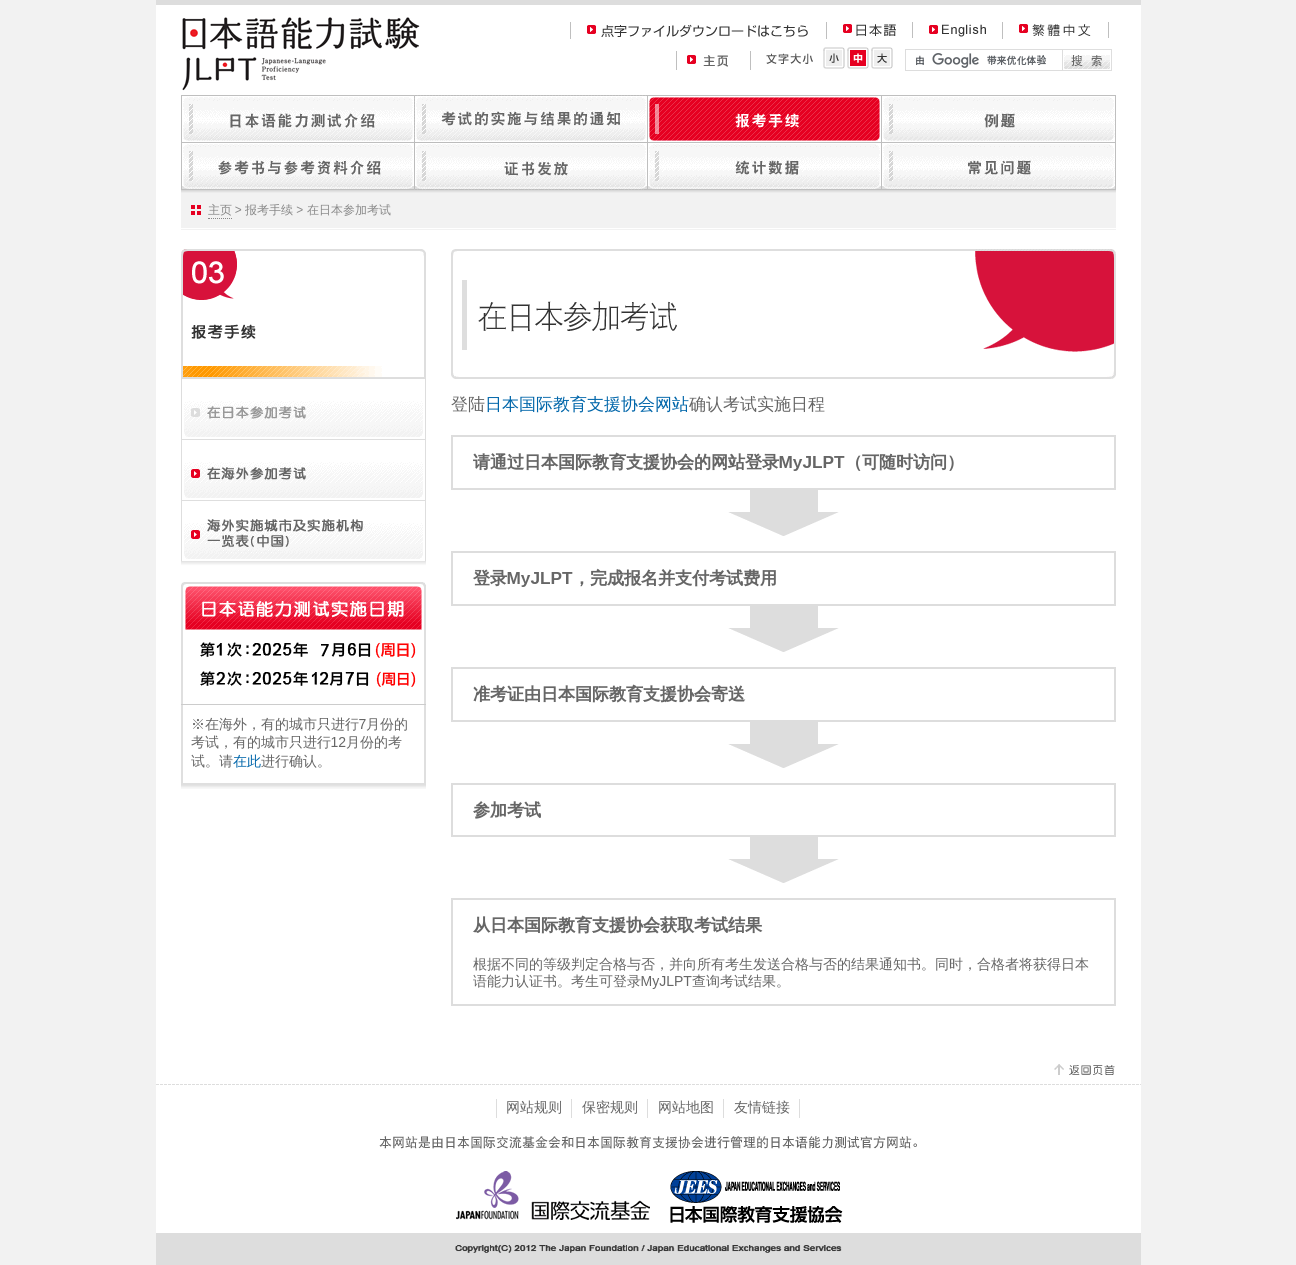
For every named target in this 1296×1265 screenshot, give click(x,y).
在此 (247, 761)
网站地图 (686, 1107)
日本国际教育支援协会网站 (587, 404)
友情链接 (762, 1107)
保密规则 (610, 1107)
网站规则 (534, 1107)
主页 (220, 210)
